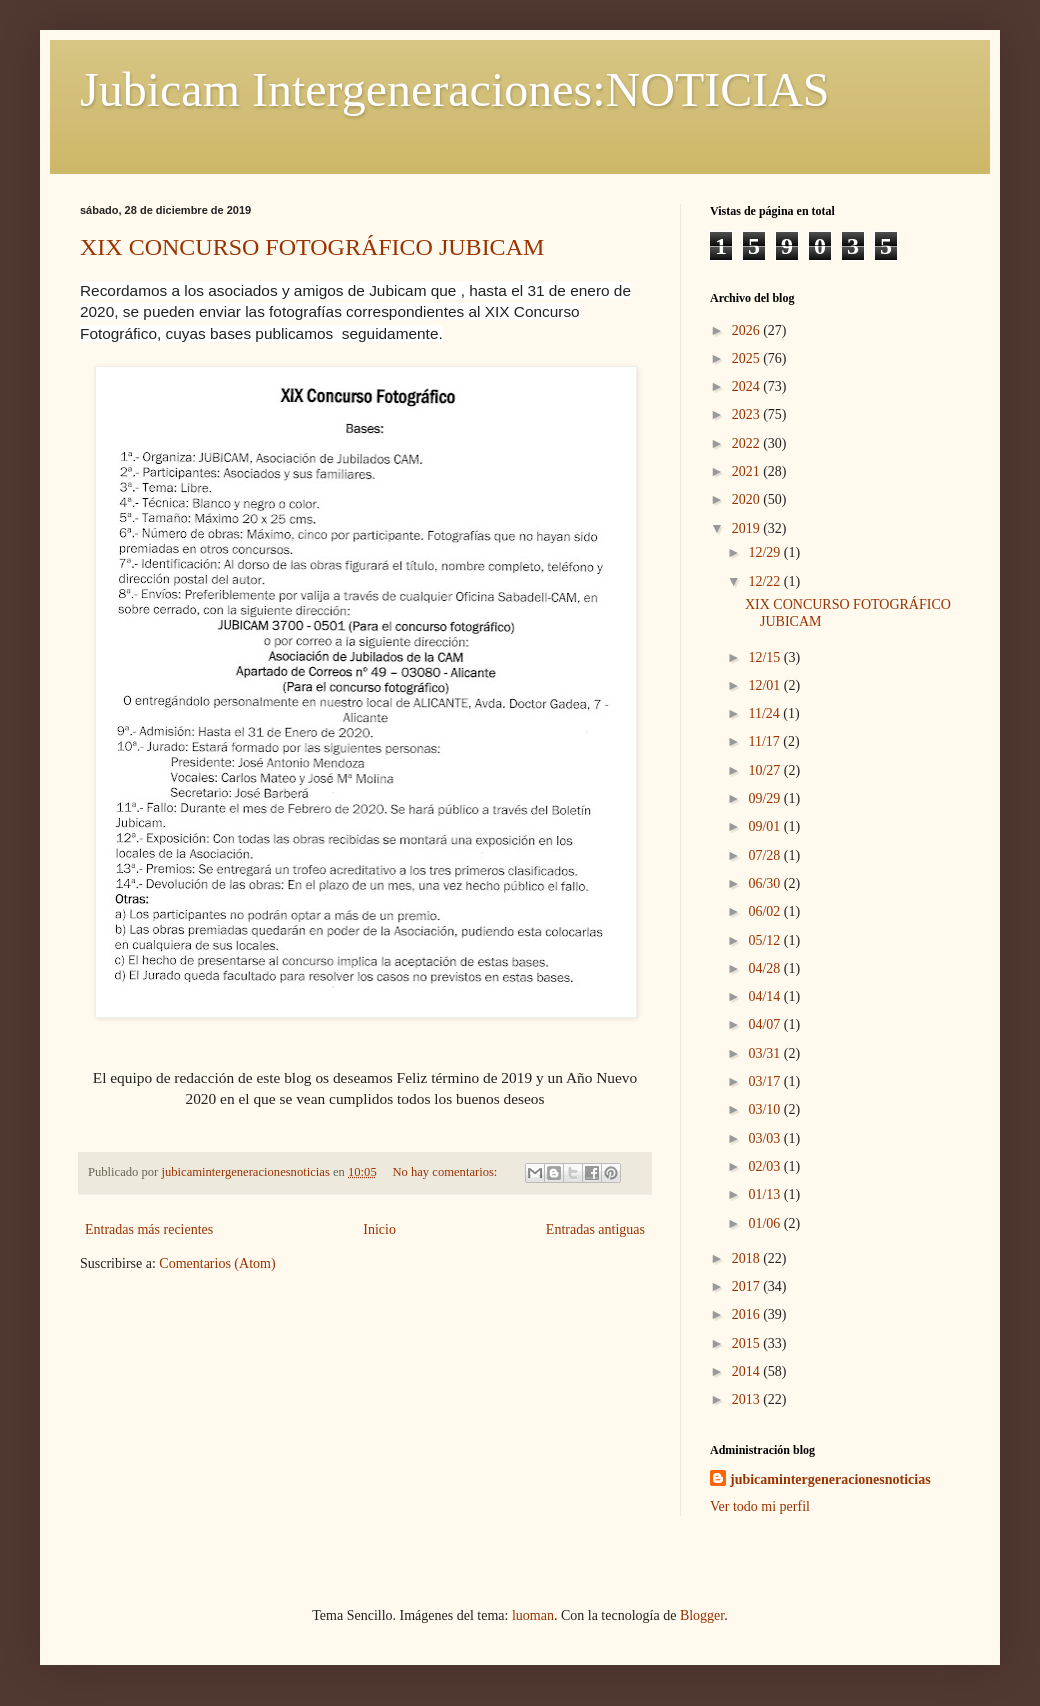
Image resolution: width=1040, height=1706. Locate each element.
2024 (748, 386)
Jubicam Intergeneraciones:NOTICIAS (455, 89)
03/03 (765, 1138)
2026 (748, 330)
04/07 (765, 1024)
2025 (748, 358)
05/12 (765, 940)
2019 (748, 528)
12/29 (765, 552)
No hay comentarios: (446, 1172)
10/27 (765, 770)
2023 (748, 414)
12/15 (765, 657)
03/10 (765, 1109)
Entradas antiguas (595, 1229)
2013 (748, 1399)
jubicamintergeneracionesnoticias (830, 1479)
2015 (748, 1343)
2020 (748, 499)
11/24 (765, 713)
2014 (748, 1371)
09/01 (765, 826)
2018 (748, 1258)
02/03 (765, 1166)
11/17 (765, 741)
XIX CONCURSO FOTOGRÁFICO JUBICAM (312, 247)
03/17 (765, 1081)
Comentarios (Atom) (217, 1263)
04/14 (765, 996)
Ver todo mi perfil (760, 1506)
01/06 (765, 1223)
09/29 (765, 798)
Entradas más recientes (149, 1229)
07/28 (765, 855)
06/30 (765, 883)
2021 (748, 471)
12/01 (765, 685)
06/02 (765, 911)
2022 (748, 443)
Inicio (379, 1229)
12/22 (765, 581)
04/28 (765, 968)
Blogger (702, 1615)
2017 (748, 1286)
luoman (533, 1615)
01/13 (765, 1194)
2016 (748, 1314)
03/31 (765, 1053)
